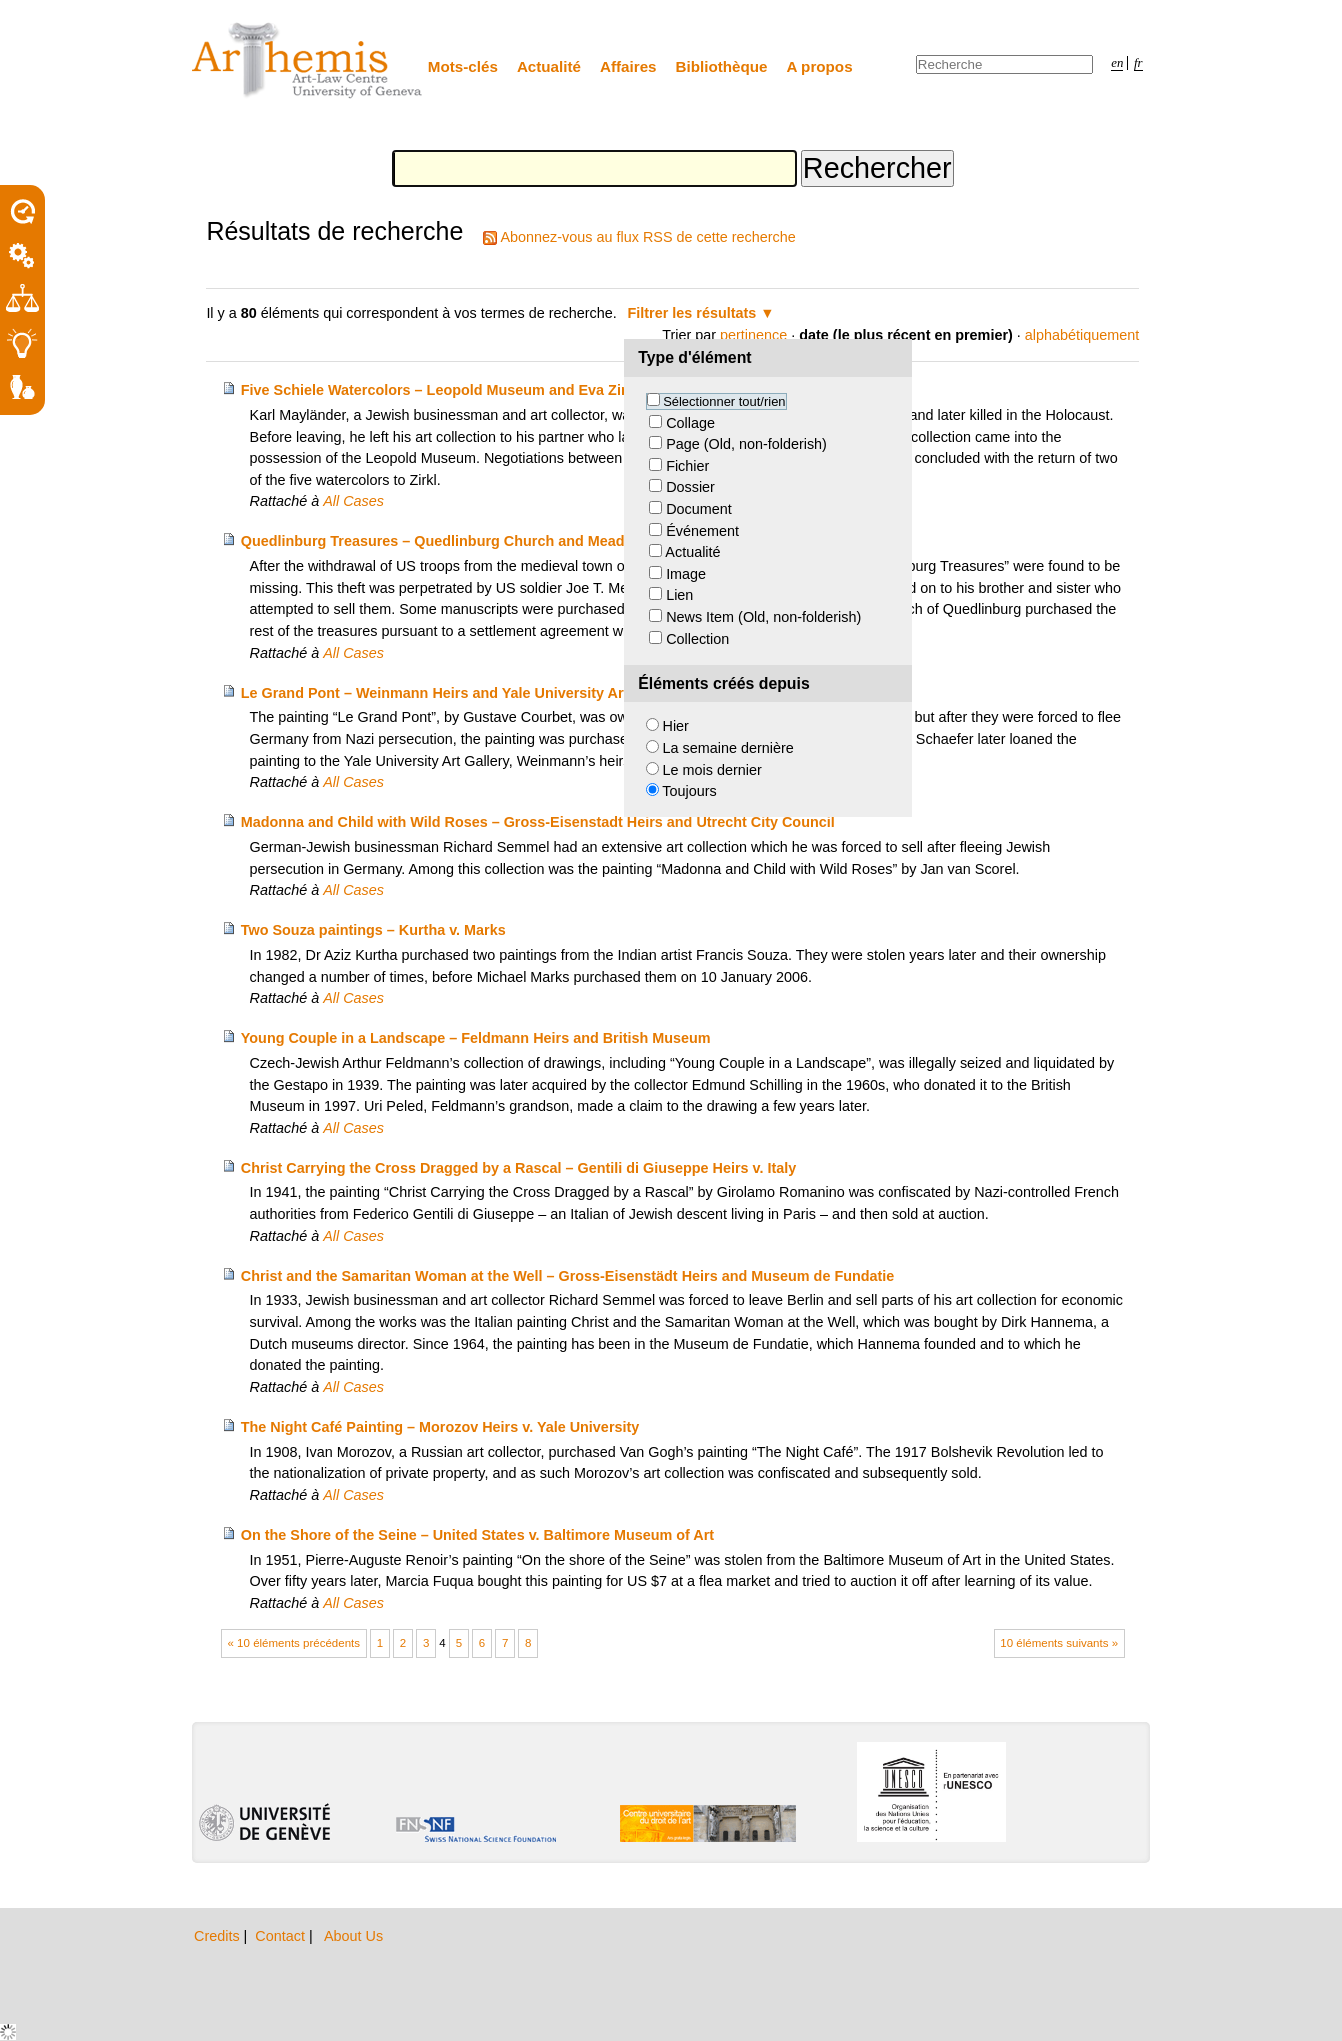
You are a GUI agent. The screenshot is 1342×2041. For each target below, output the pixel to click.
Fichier (687, 466)
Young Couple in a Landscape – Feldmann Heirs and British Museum (476, 1038)
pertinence (753, 335)
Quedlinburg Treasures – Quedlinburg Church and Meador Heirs (460, 541)
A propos (820, 66)
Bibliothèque (722, 66)
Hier (676, 726)
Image (686, 574)
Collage (690, 423)
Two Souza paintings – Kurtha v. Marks (373, 930)
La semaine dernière (728, 748)
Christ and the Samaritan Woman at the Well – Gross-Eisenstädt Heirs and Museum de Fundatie (568, 1276)
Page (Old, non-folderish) (746, 444)
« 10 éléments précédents (294, 1643)
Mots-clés (463, 66)
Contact (282, 1936)
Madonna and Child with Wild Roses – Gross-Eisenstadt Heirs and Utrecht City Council (538, 822)
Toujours (689, 791)
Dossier (690, 487)
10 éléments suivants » (1059, 1643)
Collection (697, 639)
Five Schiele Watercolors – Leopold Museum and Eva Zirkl (440, 390)
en (1117, 63)
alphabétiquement (1082, 335)
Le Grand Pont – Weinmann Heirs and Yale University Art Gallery (461, 693)
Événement (702, 531)
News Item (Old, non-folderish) (763, 617)
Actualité (549, 66)
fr (1138, 63)
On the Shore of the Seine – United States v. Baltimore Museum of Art (477, 1535)
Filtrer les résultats (692, 313)
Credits (219, 1936)
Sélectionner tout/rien (724, 401)
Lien (679, 595)
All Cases (353, 501)
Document (699, 509)
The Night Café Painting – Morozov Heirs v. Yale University (440, 1427)
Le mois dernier (712, 770)
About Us (353, 1936)
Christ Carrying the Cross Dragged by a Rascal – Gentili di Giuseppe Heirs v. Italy (519, 1168)
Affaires (628, 66)
